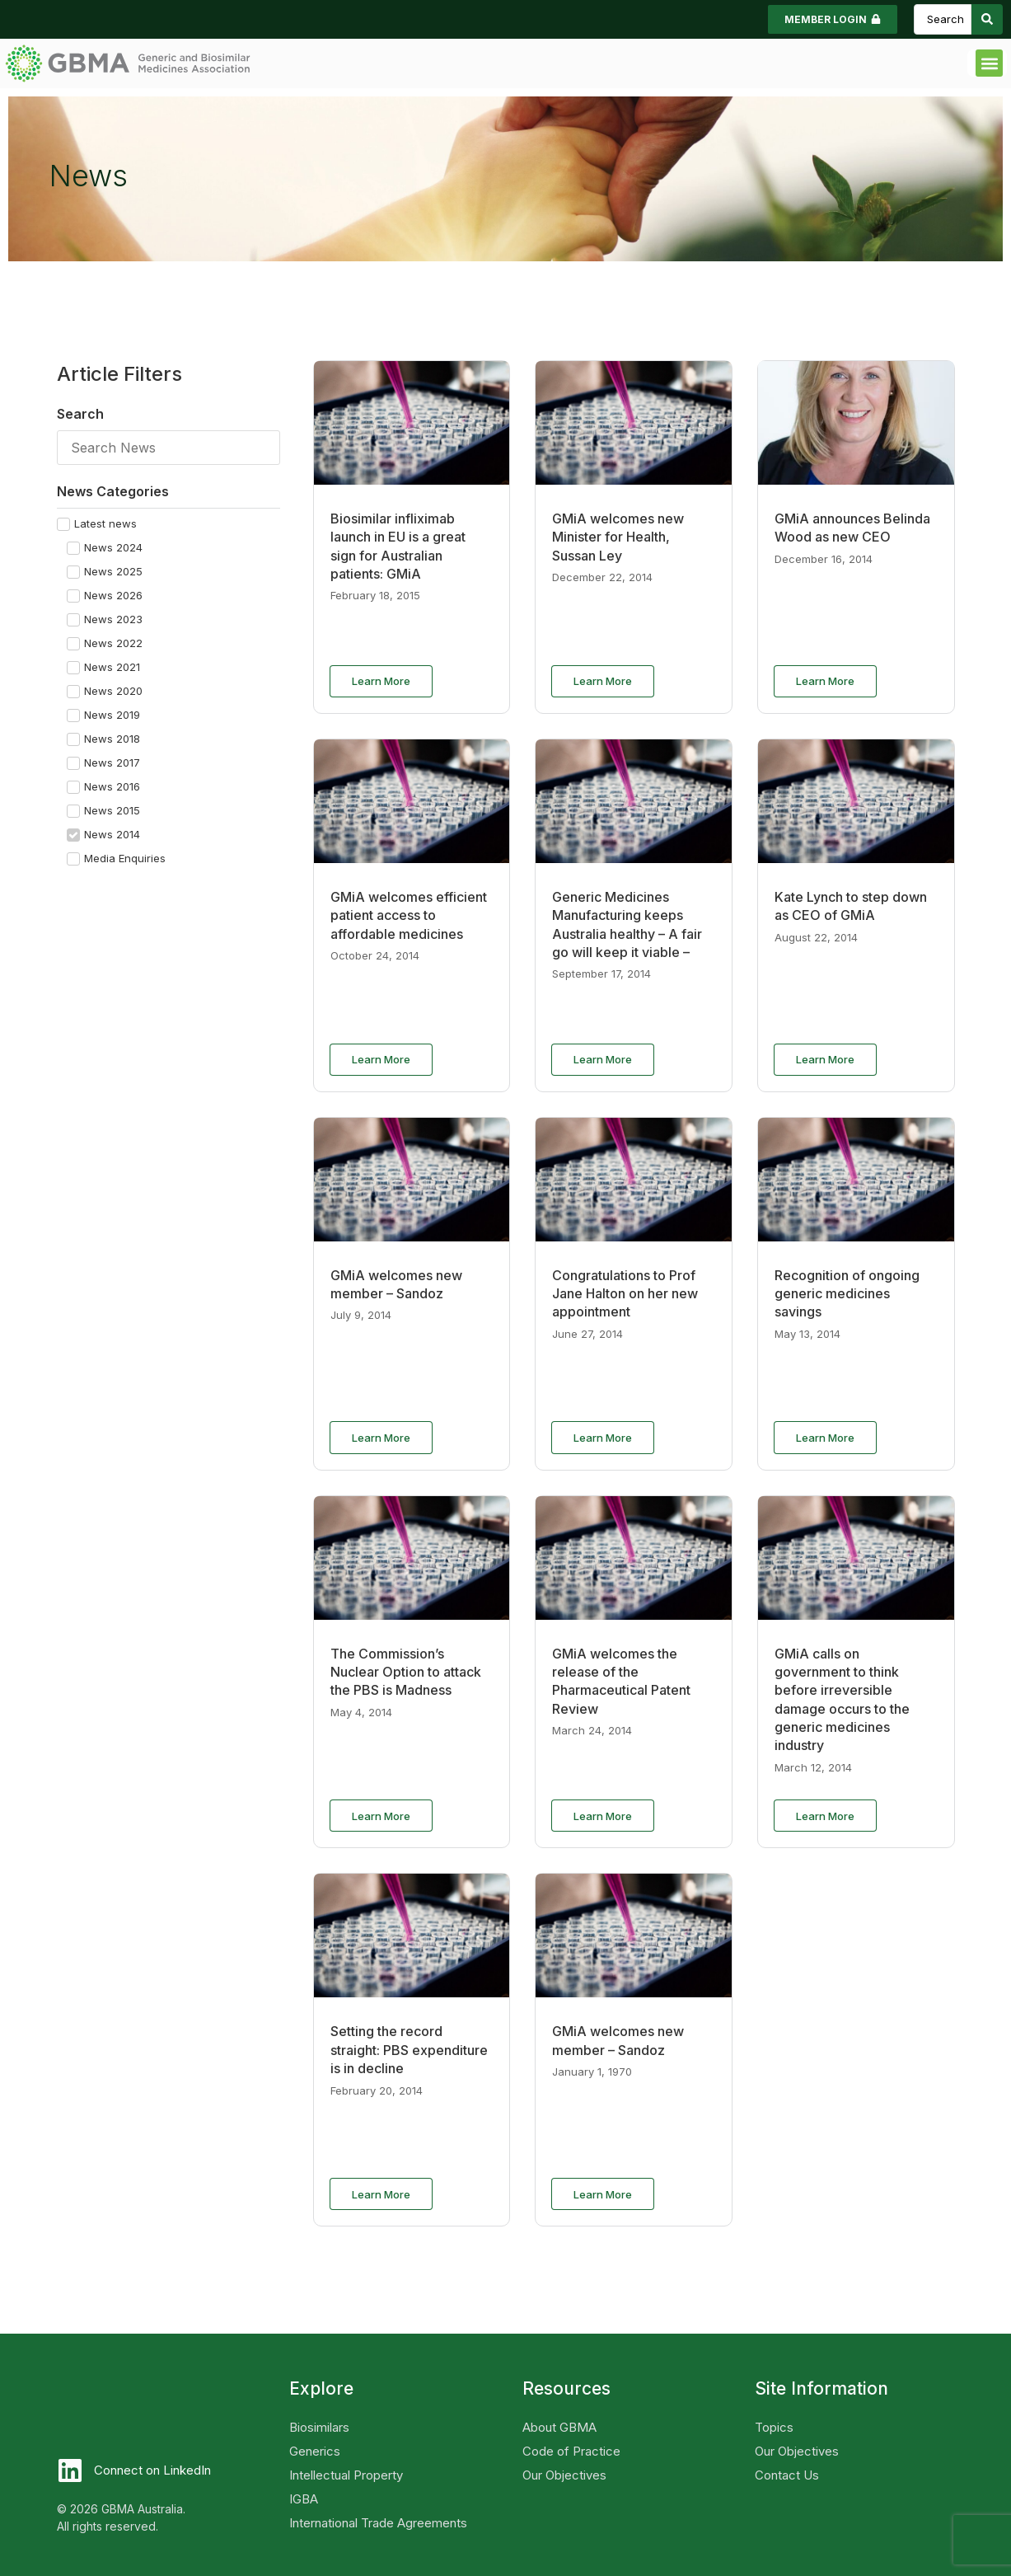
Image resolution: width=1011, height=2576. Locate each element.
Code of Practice (571, 2451)
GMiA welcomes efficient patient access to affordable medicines (408, 915)
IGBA (303, 2499)
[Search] (168, 447)
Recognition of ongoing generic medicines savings (847, 1294)
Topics (774, 2427)
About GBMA (559, 2427)
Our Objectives (564, 2475)
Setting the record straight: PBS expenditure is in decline (409, 2049)
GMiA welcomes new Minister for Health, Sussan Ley (618, 537)
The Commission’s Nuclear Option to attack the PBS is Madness (405, 1672)
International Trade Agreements (378, 2523)
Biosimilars (319, 2427)
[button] (989, 63)
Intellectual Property (346, 2475)
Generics (314, 2451)
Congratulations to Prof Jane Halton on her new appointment (625, 1294)
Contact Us (787, 2475)
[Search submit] (987, 19)
